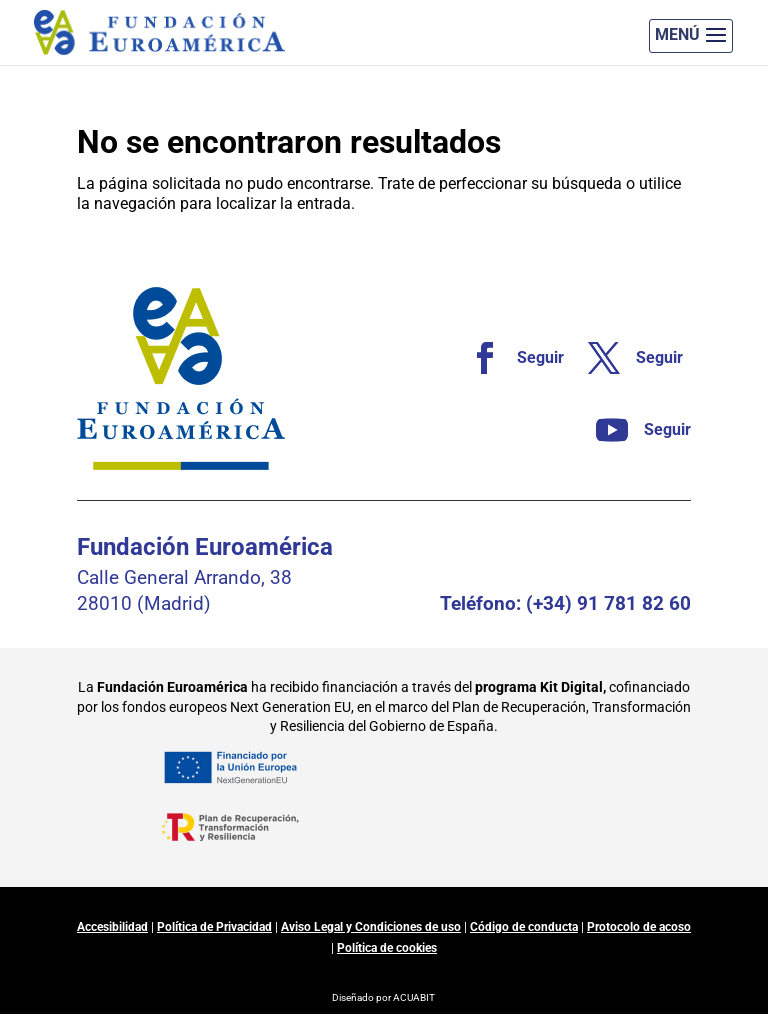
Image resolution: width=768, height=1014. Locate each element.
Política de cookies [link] (387, 948)
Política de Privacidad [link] (214, 927)
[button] (691, 36)
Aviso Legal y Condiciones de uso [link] (371, 927)
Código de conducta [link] (524, 927)
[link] (508, 358)
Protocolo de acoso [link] (639, 927)
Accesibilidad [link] (112, 927)
